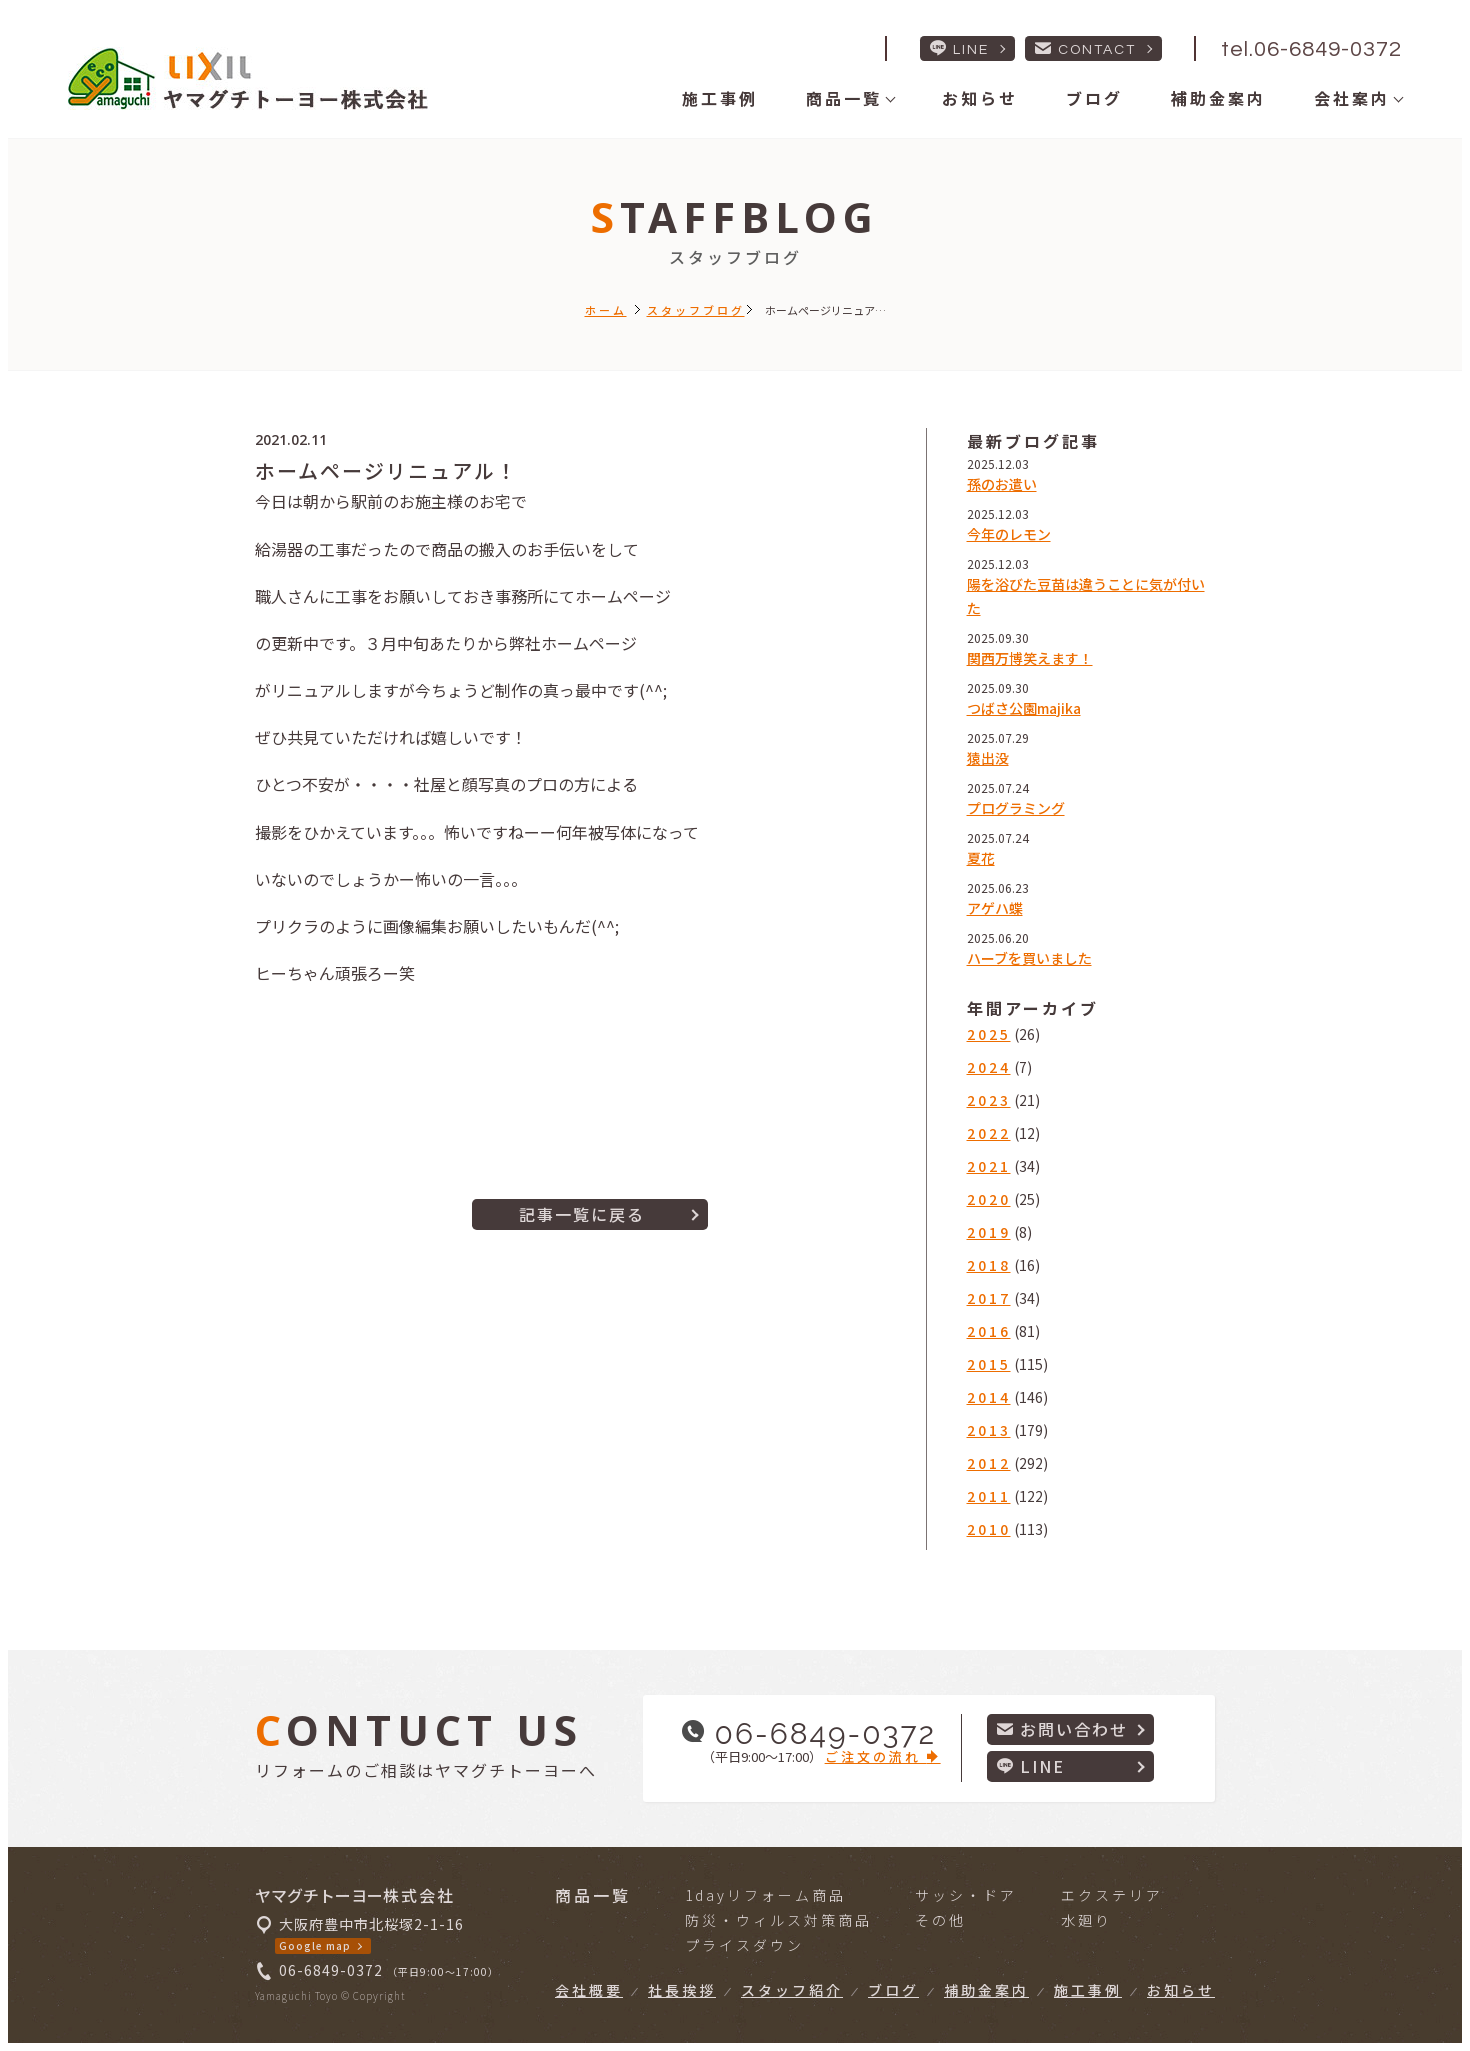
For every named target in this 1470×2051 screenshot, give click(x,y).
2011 (989, 1496)
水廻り (1086, 1920)
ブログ (1094, 98)
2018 (989, 1265)
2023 (989, 1100)
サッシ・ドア (966, 1895)
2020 (989, 1199)
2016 (989, 1331)
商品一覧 (844, 98)
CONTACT (1085, 48)
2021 (989, 1166)
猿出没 (988, 758)
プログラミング (1016, 808)
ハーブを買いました (1029, 958)
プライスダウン (744, 1945)
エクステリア (1112, 1895)
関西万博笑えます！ (1030, 658)
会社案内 (1352, 98)
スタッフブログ (696, 310)
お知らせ (980, 98)
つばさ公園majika (1024, 708)
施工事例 (720, 98)
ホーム (606, 310)
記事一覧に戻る (582, 1214)
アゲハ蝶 (995, 908)
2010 (989, 1529)
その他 (940, 1920)
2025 (989, 1034)
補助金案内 (1218, 98)
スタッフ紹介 (792, 1990)
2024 (989, 1067)
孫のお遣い (1002, 484)
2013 (989, 1430)
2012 (989, 1463)
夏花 (981, 858)
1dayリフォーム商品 (765, 1895)
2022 (989, 1133)
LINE (959, 48)
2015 (989, 1364)
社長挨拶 (682, 1990)
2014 (989, 1397)
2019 (989, 1232)
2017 (989, 1298)
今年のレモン (1009, 534)
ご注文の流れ (883, 1756)
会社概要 (589, 1990)
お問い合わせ (1062, 1729)
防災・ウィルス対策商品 (778, 1920)
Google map (315, 1945)
